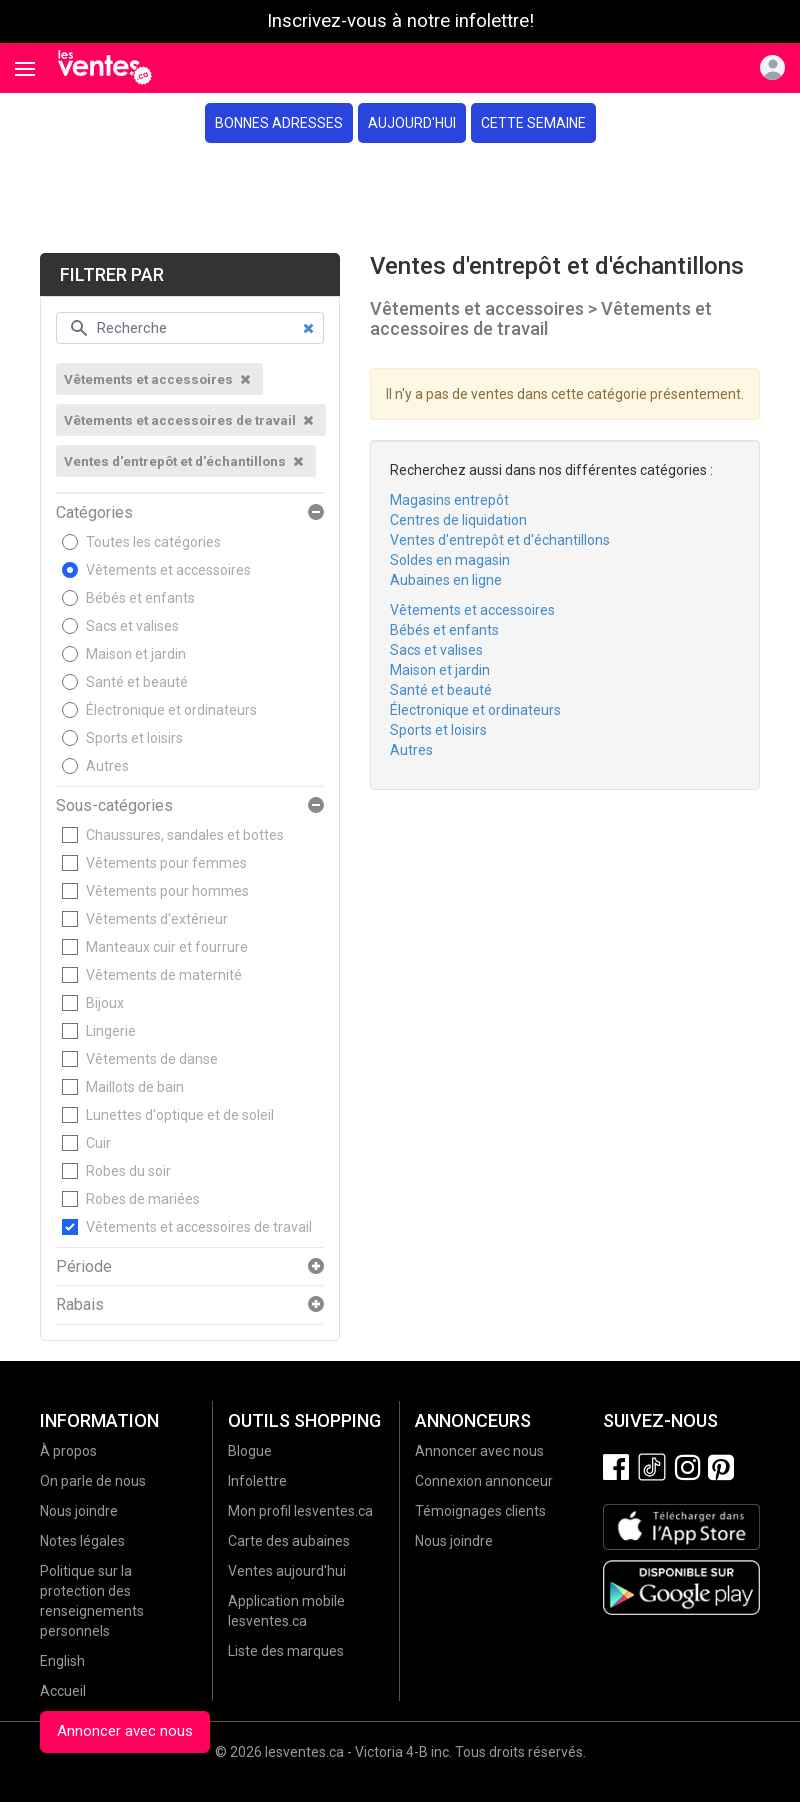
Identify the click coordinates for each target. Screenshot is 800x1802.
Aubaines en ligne (446, 580)
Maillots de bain (135, 1087)
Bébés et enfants (140, 598)
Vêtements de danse (152, 1059)
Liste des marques (286, 1651)
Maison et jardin (136, 654)
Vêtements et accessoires (168, 570)
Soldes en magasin (450, 560)
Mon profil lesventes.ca (300, 1511)
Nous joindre (79, 1511)
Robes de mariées (143, 1199)
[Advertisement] (400, 198)
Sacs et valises (132, 626)
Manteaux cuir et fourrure (167, 947)
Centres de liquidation (458, 520)
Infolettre (257, 1481)
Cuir (98, 1143)
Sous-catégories (114, 806)
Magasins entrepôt (449, 500)
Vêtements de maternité (164, 975)
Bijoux (105, 1003)
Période (84, 1267)
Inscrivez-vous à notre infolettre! (400, 21)
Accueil (63, 1691)
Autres (107, 766)
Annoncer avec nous (125, 1731)
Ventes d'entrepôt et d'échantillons (500, 540)
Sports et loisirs (134, 738)
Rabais (80, 1305)
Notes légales (82, 1541)
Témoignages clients (480, 1511)
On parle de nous (93, 1481)
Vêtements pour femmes (166, 863)
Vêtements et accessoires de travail (199, 1227)
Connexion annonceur (484, 1481)
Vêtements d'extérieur (157, 919)
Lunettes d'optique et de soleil (180, 1115)
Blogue (250, 1451)
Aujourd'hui (412, 123)
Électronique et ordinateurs (171, 710)
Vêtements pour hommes (167, 891)
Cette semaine (533, 123)
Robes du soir (128, 1171)
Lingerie (111, 1031)
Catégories (94, 513)
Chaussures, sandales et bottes (185, 835)
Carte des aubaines (289, 1541)
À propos (68, 1451)
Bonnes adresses (279, 123)
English (62, 1661)
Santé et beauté (137, 682)
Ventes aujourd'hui (287, 1571)
